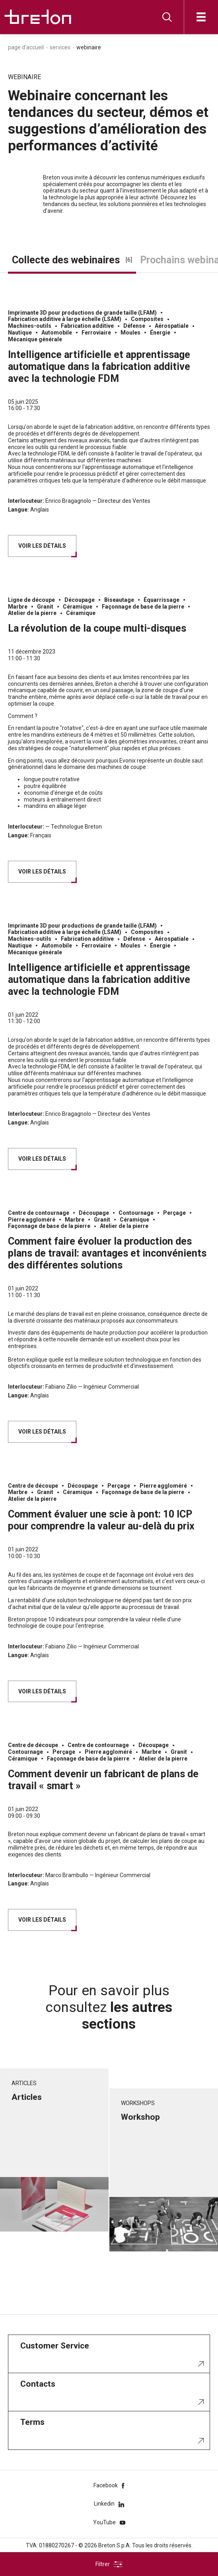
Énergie (160, 332)
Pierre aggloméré (31, 1219)
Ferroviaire (96, 332)
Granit (45, 606)
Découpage (79, 600)
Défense (134, 326)
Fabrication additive (87, 326)
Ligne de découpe (31, 600)
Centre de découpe (33, 1486)
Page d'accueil (26, 47)
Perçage (174, 1213)
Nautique (20, 332)
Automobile (56, 332)
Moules (130, 332)
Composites (147, 319)
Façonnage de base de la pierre (143, 606)
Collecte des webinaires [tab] (72, 260)
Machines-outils (29, 326)
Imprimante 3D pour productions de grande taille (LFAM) (82, 312)
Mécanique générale (35, 339)
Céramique (77, 606)
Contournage (136, 1213)
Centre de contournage (38, 1213)
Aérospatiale (172, 326)
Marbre (17, 606)
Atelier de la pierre (32, 613)
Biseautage (119, 600)
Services (60, 47)
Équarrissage (161, 600)
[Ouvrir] (201, 17)
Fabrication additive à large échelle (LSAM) (64, 319)
